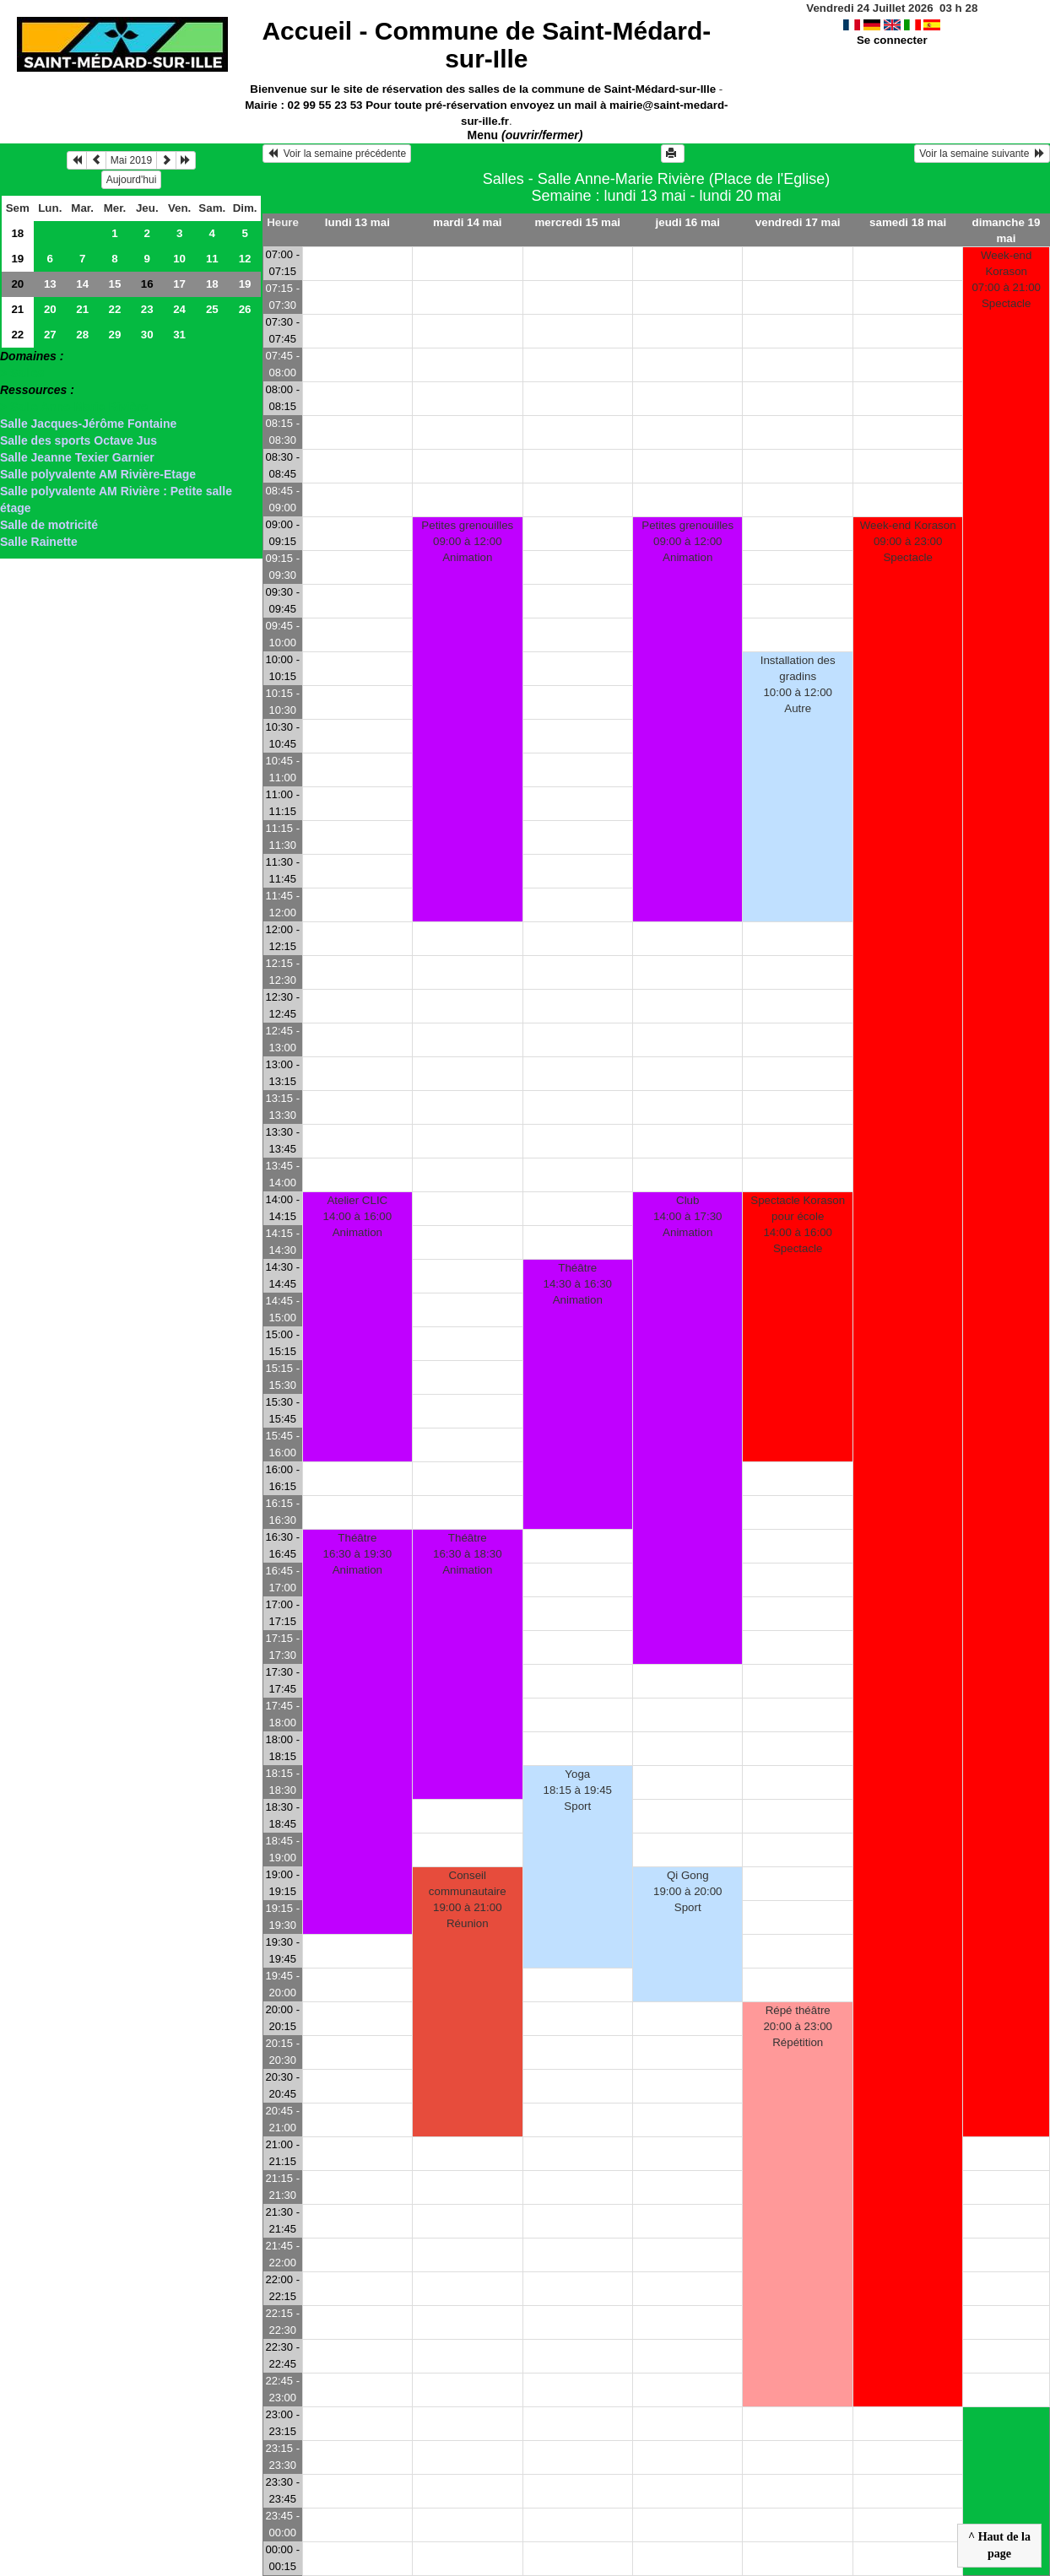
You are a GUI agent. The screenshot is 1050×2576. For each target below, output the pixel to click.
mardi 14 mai (467, 222)
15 (115, 284)
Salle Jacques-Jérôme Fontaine (88, 423)
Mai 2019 (131, 160)
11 (212, 258)
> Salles (22, 373)
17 (179, 284)
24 (179, 309)
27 (50, 334)
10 (179, 258)
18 (17, 233)
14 (82, 284)
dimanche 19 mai (1006, 230)
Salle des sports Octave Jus (78, 440)
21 (17, 309)
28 (82, 334)
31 (179, 334)
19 (17, 258)
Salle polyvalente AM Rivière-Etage (98, 474)
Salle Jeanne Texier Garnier (77, 457)
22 (115, 309)
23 (147, 309)
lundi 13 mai (357, 222)
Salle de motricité (49, 525)
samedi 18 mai (907, 222)
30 (147, 334)
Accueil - (486, 45)
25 (212, 309)
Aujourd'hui (131, 180)
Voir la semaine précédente (337, 153)
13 (50, 284)
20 (17, 284)
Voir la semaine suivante (982, 153)
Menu (525, 135)
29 (115, 334)
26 (245, 309)
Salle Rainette (39, 541)
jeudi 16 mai (688, 222)
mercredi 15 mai (578, 222)
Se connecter (892, 40)
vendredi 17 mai (798, 222)
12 (245, 258)
